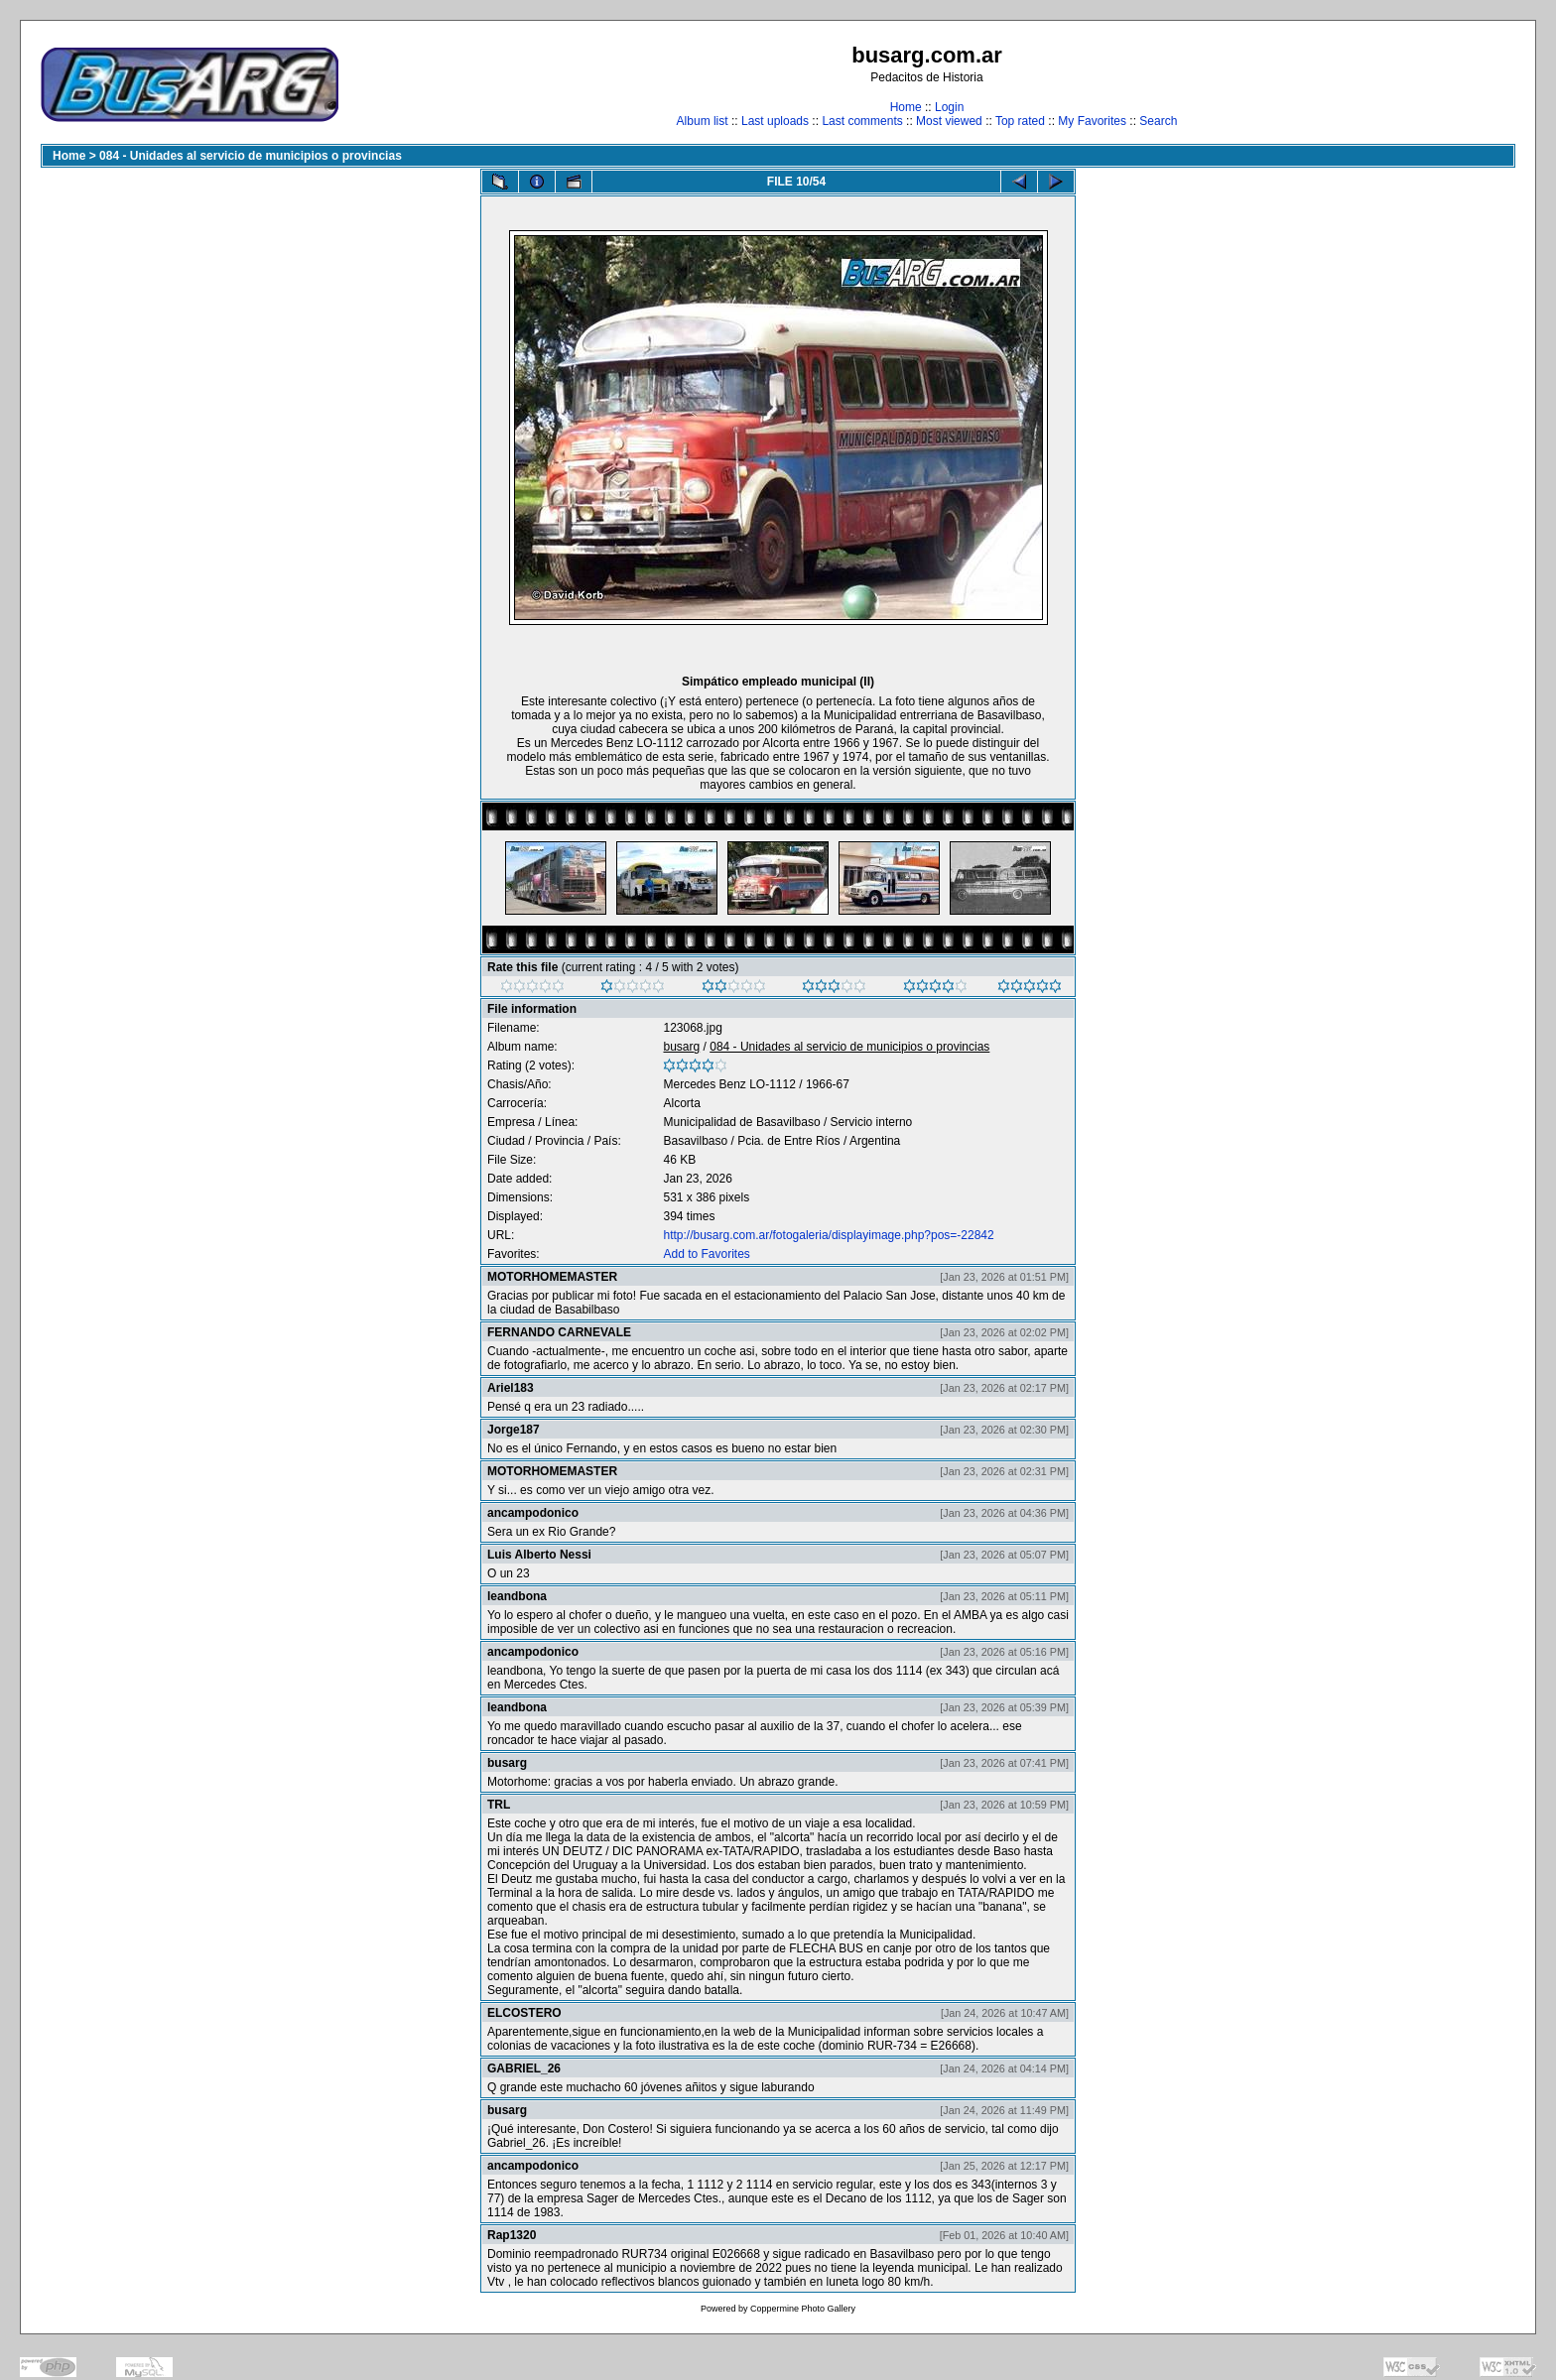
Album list (702, 121)
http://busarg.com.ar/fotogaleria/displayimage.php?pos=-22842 (828, 1235)
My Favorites (1092, 121)
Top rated (1020, 121)
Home (906, 107)
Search (1158, 121)
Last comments (862, 121)
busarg (681, 1047)
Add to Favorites (706, 1254)
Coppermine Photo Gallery (802, 2309)
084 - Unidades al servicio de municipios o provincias (250, 156)
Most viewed (949, 121)
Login (949, 107)
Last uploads (775, 121)
